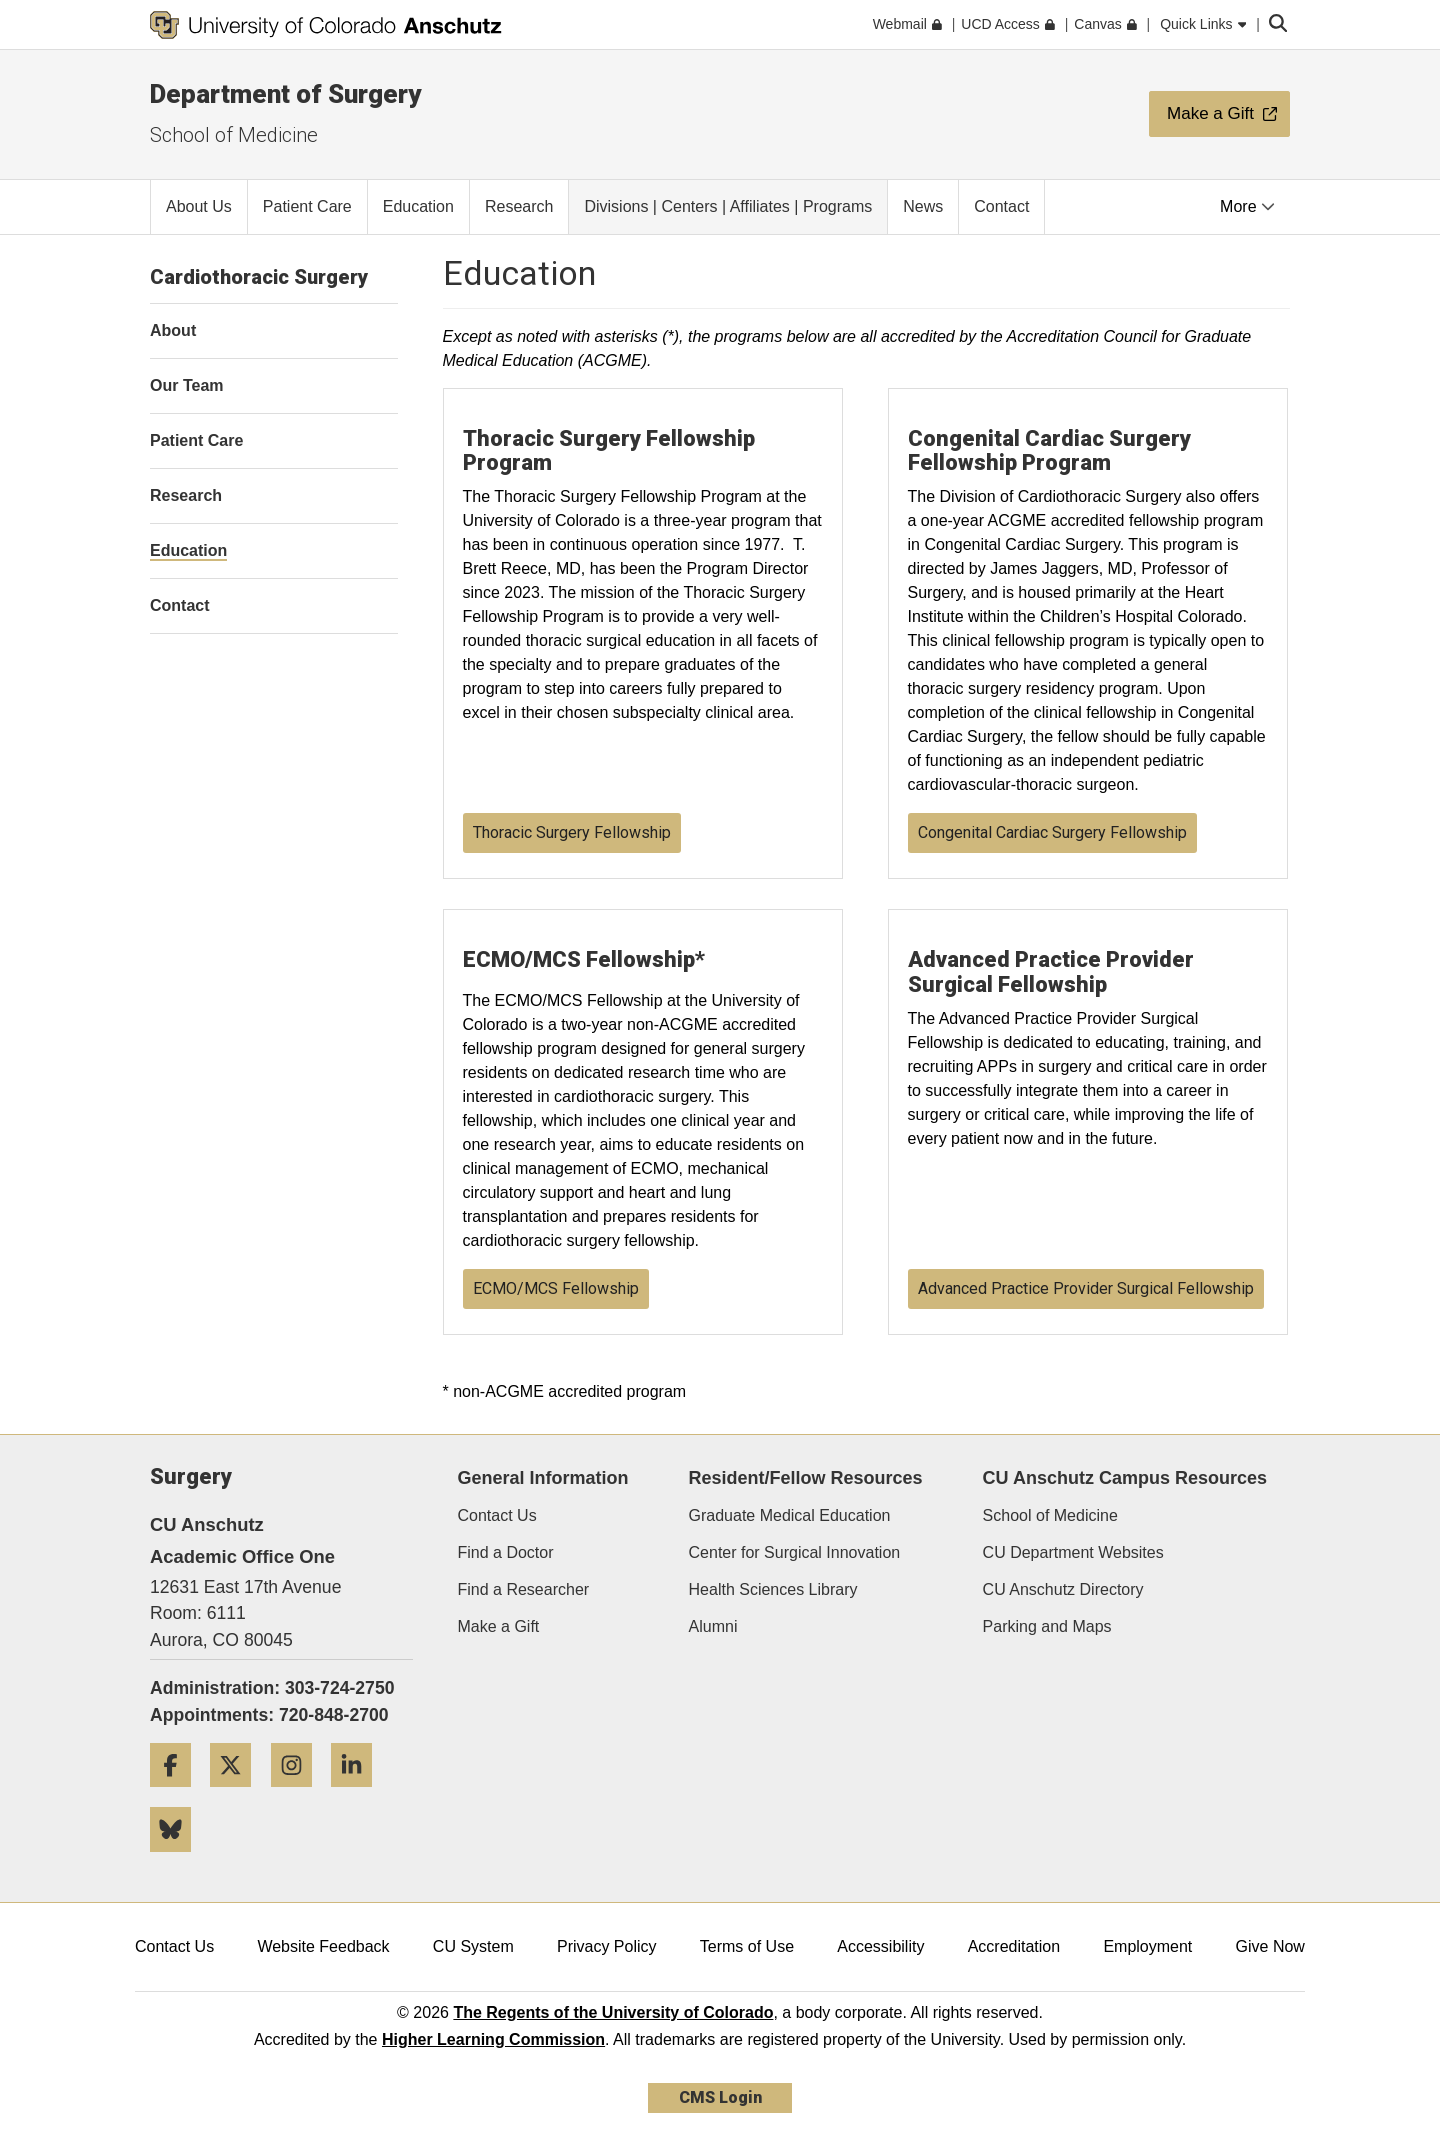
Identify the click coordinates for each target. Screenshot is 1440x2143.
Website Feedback (323, 1946)
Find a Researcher (524, 1589)
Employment (1147, 1946)
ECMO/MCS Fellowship (556, 1288)
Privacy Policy (607, 1946)
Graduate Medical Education (790, 1515)
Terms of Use (747, 1946)
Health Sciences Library (773, 1589)
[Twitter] (238, 1794)
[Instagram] (299, 1794)
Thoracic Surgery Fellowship (572, 832)
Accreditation (1014, 1946)
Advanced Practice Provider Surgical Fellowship (1086, 1288)
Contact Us (497, 1515)
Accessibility (880, 1946)
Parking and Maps (1047, 1626)
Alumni (713, 1626)
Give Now (1270, 1946)
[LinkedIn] (359, 1794)
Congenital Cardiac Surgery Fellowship (1052, 832)
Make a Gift (499, 1626)
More (1247, 206)
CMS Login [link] (720, 2097)
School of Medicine (234, 135)
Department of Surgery (285, 94)
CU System (473, 1946)
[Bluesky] (178, 1859)
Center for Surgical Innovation (795, 1552)
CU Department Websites (1073, 1552)
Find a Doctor (506, 1552)
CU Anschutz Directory (1063, 1589)
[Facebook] (178, 1794)
